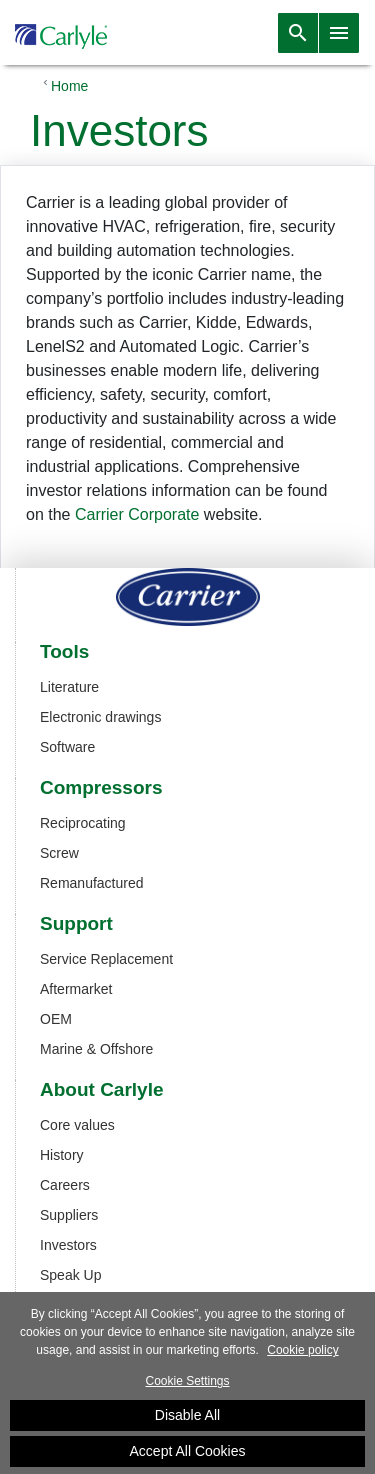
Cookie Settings (187, 1387)
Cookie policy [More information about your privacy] (302, 1356)
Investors (68, 1245)
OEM (56, 1019)
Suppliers (69, 1215)
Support (76, 924)
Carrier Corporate (137, 514)
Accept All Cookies (188, 1457)
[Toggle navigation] (298, 33)
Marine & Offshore (96, 1049)
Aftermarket (76, 989)
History (62, 1155)
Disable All (187, 1421)
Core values (77, 1125)
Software (67, 747)
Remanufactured (92, 883)
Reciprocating (83, 823)
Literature (69, 687)
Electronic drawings (100, 717)
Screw (59, 853)
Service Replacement (106, 959)
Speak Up (70, 1275)
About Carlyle (102, 1090)
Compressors (101, 788)
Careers (65, 1185)
